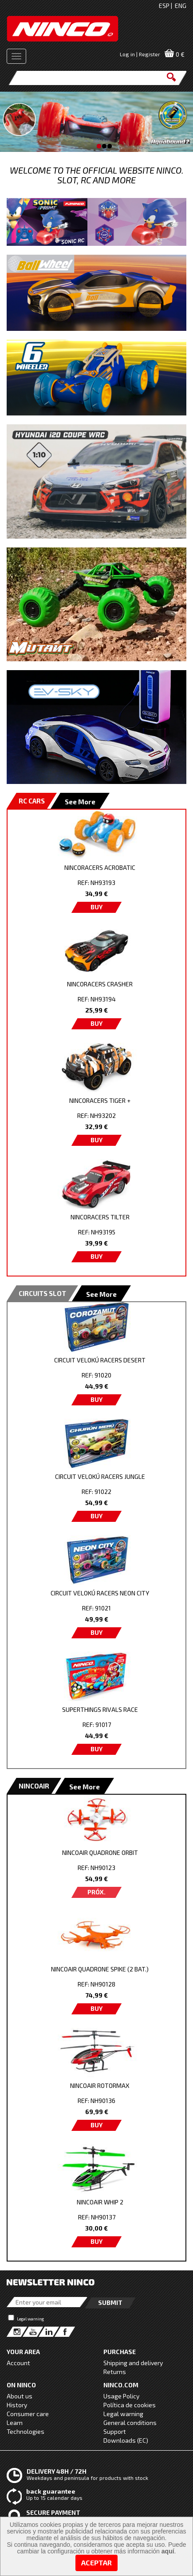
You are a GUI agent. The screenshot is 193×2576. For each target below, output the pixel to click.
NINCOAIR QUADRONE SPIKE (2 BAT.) (100, 1969)
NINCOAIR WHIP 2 (100, 2202)
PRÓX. (96, 1892)
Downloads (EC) (125, 2440)
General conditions (130, 2422)
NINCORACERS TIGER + (99, 1100)
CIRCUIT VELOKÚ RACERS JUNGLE (100, 1476)
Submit (110, 2302)
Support (114, 2431)
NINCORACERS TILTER (100, 1217)
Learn (15, 2422)
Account (18, 2363)
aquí (167, 2551)
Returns (114, 2371)
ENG (180, 5)
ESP (164, 5)
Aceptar (96, 2562)
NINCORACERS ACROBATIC (99, 867)
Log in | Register (140, 54)
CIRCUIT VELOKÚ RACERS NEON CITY (100, 1593)
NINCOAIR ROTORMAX (100, 2085)
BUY (96, 907)
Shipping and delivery (133, 2363)
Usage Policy (121, 2396)
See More (80, 802)
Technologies (25, 2431)
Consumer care (28, 2413)
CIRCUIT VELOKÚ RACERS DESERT (100, 1360)
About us (19, 2396)
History (17, 2405)
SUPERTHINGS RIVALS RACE (100, 1709)
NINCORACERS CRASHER (100, 984)
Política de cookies (129, 2405)
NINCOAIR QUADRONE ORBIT (100, 1852)
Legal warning (30, 2318)
